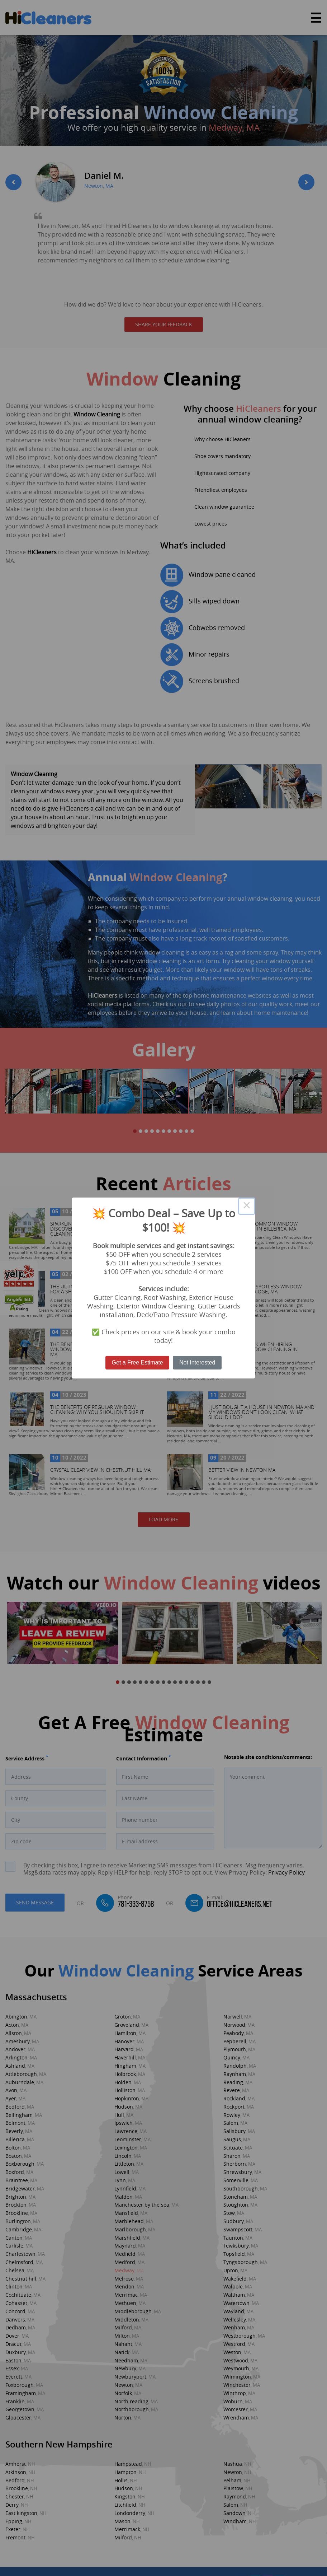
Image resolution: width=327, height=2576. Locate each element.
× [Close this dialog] (246, 1206)
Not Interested (197, 1362)
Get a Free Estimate (137, 1362)
